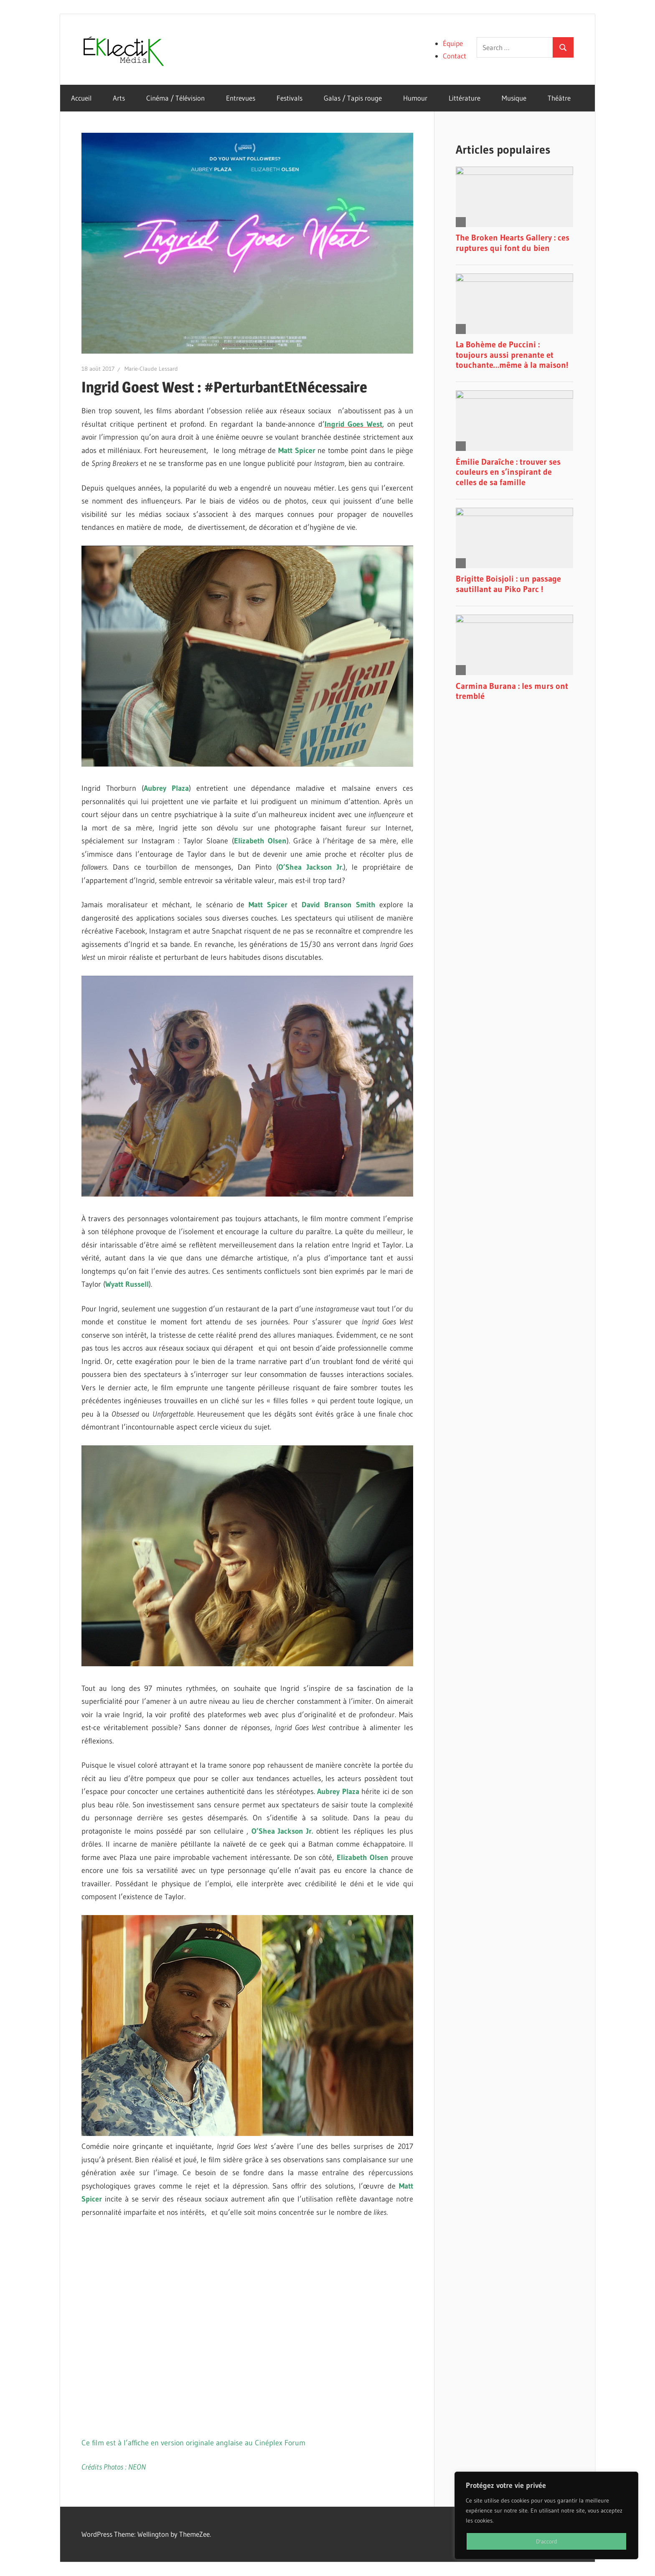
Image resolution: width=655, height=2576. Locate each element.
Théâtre (559, 98)
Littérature (464, 98)
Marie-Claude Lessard (151, 368)
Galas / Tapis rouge (353, 98)
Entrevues (240, 98)
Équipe (453, 43)
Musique (514, 98)
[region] (546, 2515)
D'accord (546, 2541)
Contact (454, 55)
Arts (119, 98)
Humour (415, 98)
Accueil (81, 98)
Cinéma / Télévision (175, 98)
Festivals (289, 98)
